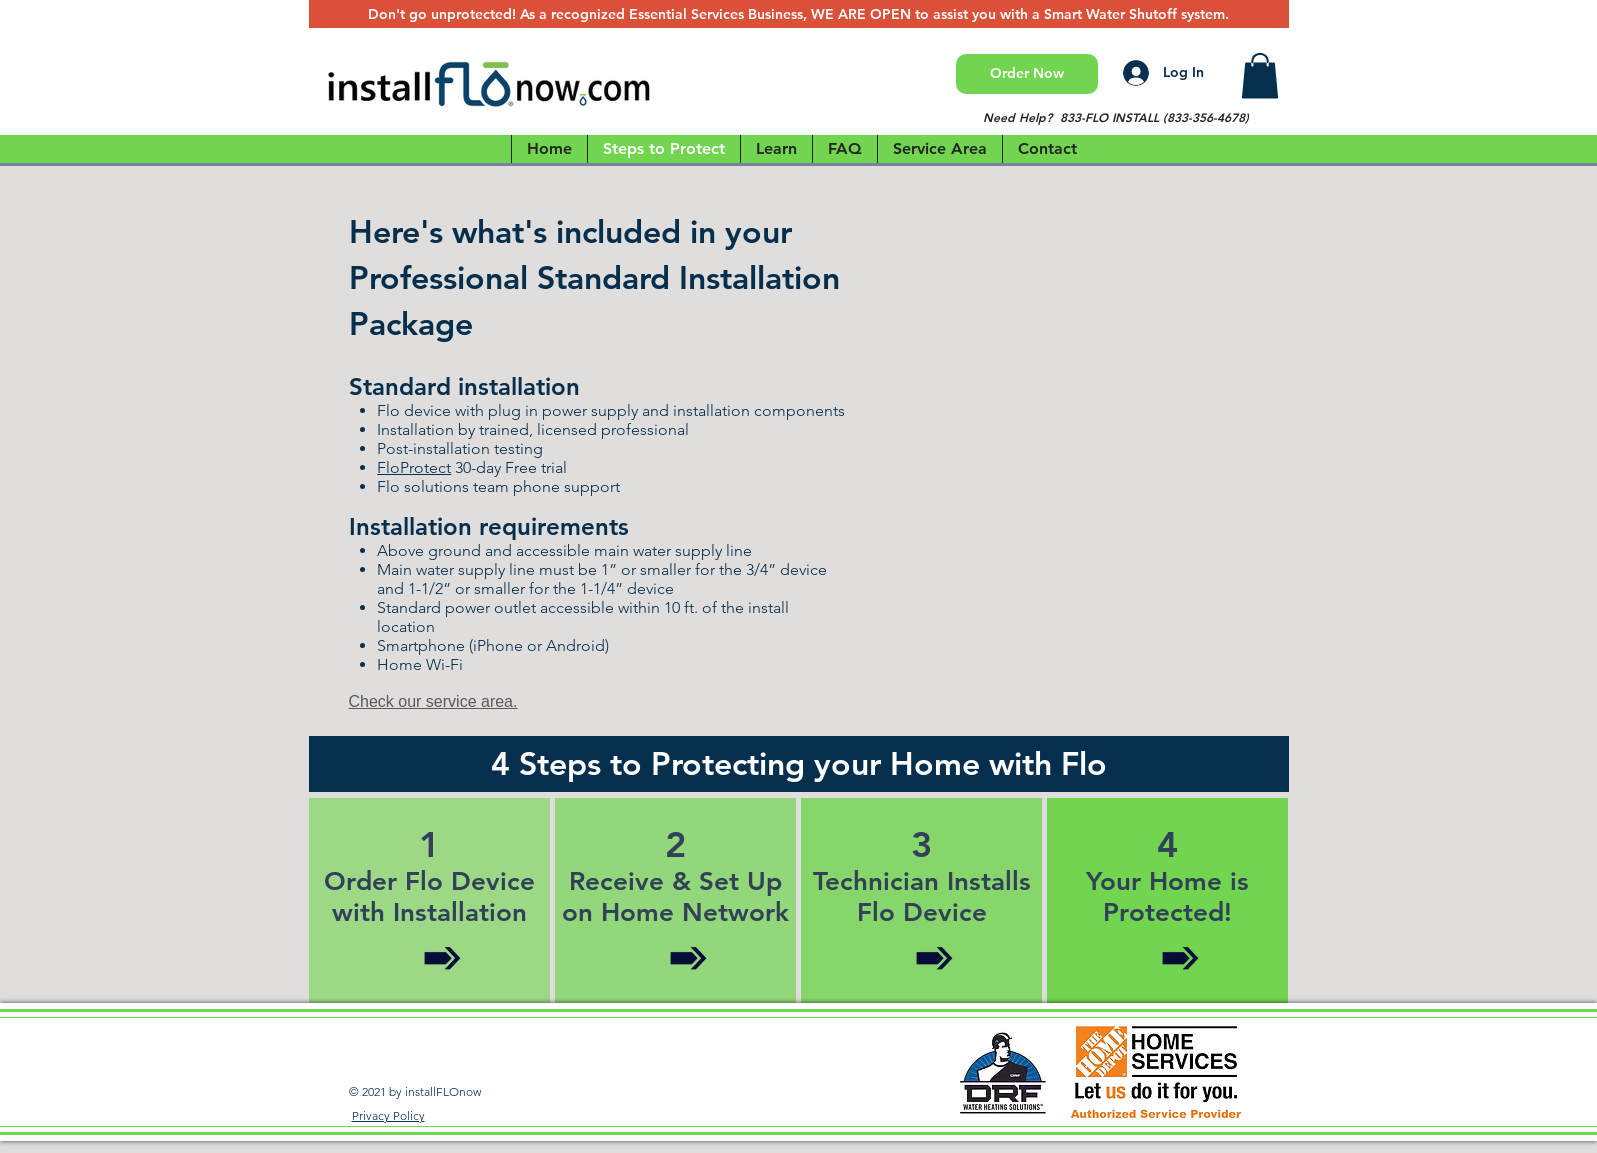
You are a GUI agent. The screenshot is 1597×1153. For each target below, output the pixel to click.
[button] (1260, 75)
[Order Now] (1027, 74)
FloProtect (414, 467)
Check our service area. (433, 701)
